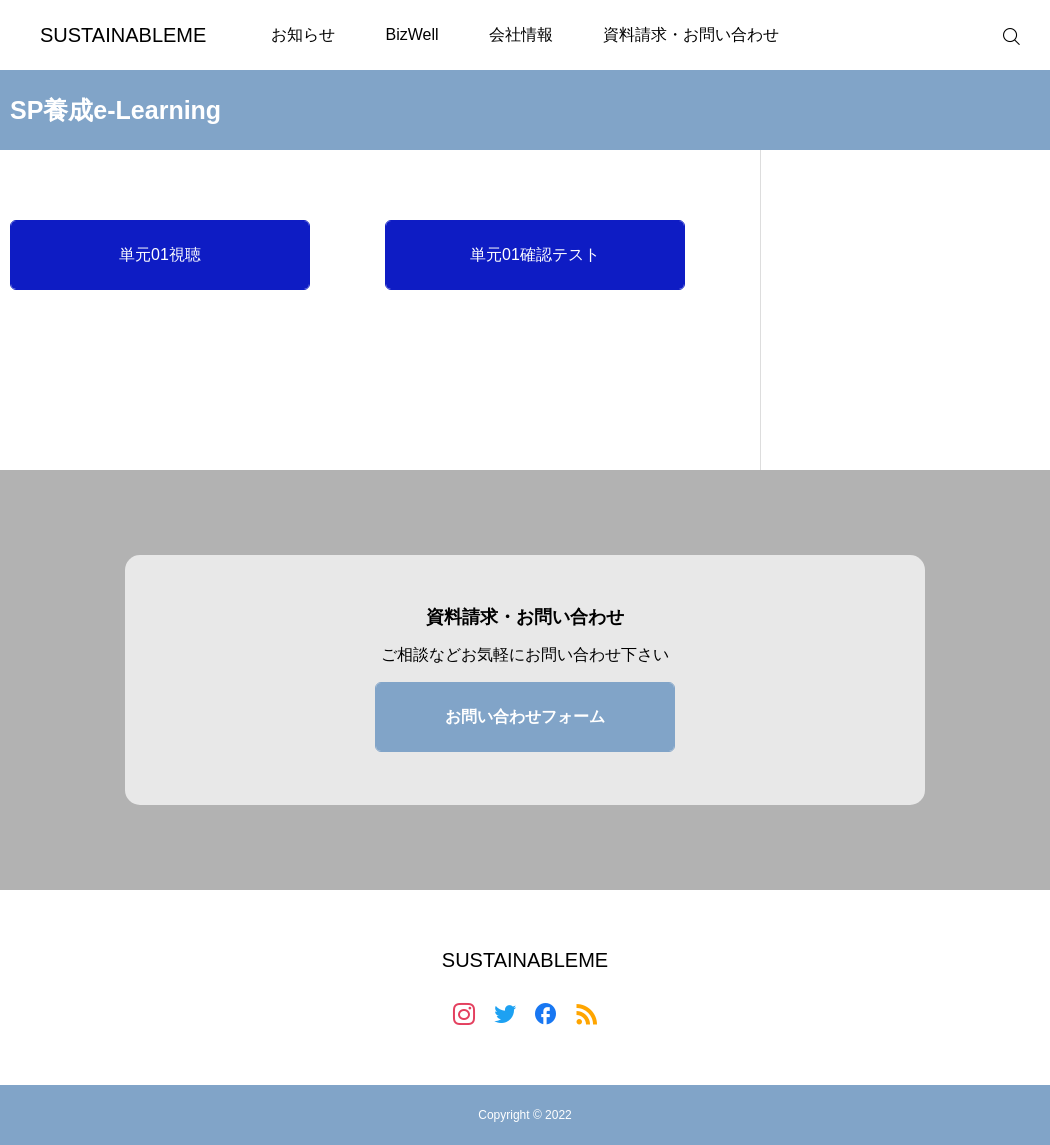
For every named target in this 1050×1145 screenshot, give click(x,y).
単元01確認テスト (535, 254)
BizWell (411, 34)
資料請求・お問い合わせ (691, 34)
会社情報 (521, 34)
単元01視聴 (160, 254)
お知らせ (303, 34)
